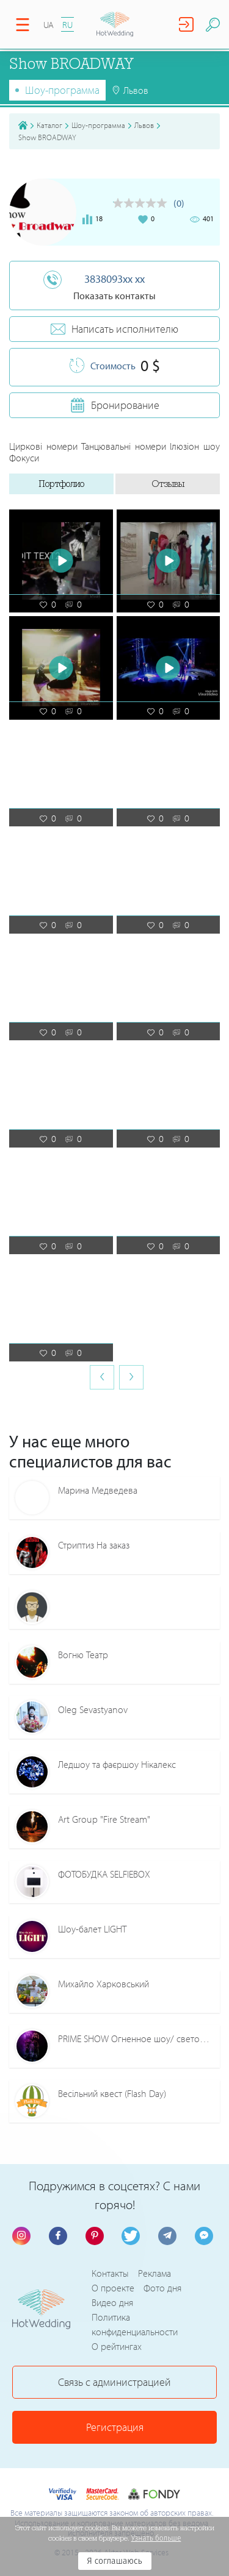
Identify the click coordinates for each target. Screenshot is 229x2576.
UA (48, 24)
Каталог (49, 125)
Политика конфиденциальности (135, 2324)
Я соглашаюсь (114, 2561)
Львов (144, 125)
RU (67, 24)
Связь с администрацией (114, 2382)
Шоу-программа (62, 90)
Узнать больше (156, 2538)
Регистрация (115, 2427)
